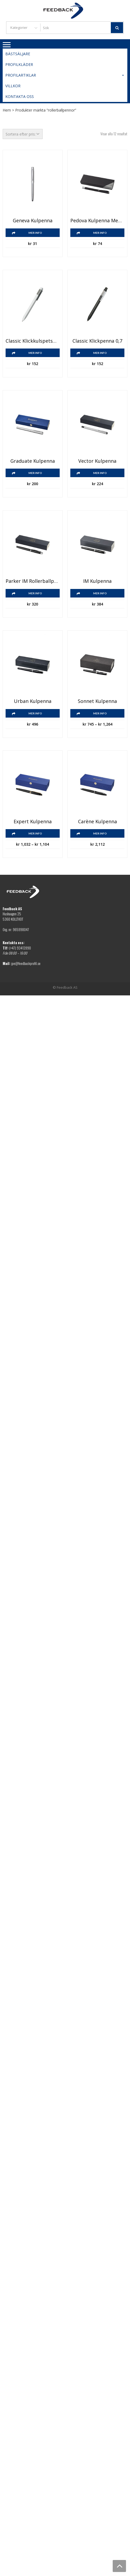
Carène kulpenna (97, 822)
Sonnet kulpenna (97, 701)
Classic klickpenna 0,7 (97, 341)
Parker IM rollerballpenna (33, 581)
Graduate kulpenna (32, 461)
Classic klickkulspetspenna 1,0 (33, 341)
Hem (7, 110)
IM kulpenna (97, 581)
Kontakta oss (19, 96)
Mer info (35, 232)
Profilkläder (19, 64)
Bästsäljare (17, 53)
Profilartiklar (65, 75)
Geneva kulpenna (32, 221)
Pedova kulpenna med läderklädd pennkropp (97, 221)
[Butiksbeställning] (23, 134)
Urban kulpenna (32, 701)
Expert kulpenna (33, 822)
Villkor (13, 85)
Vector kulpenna (97, 461)
